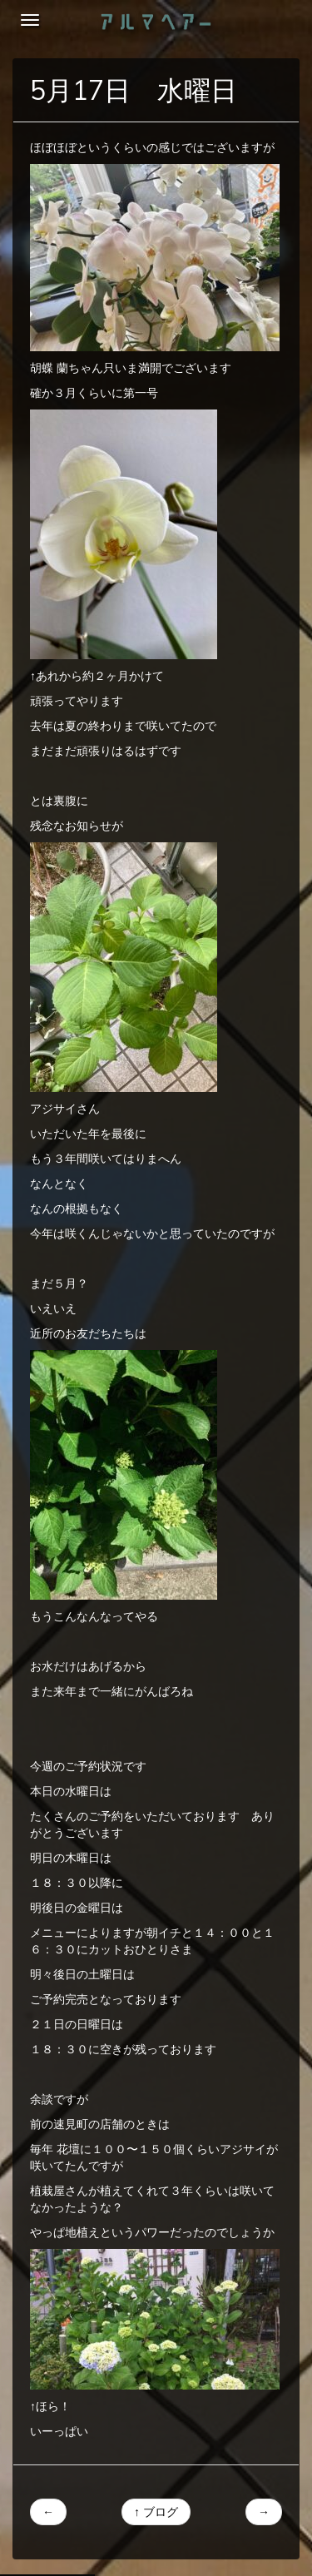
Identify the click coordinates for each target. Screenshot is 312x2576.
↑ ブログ (156, 2511)
